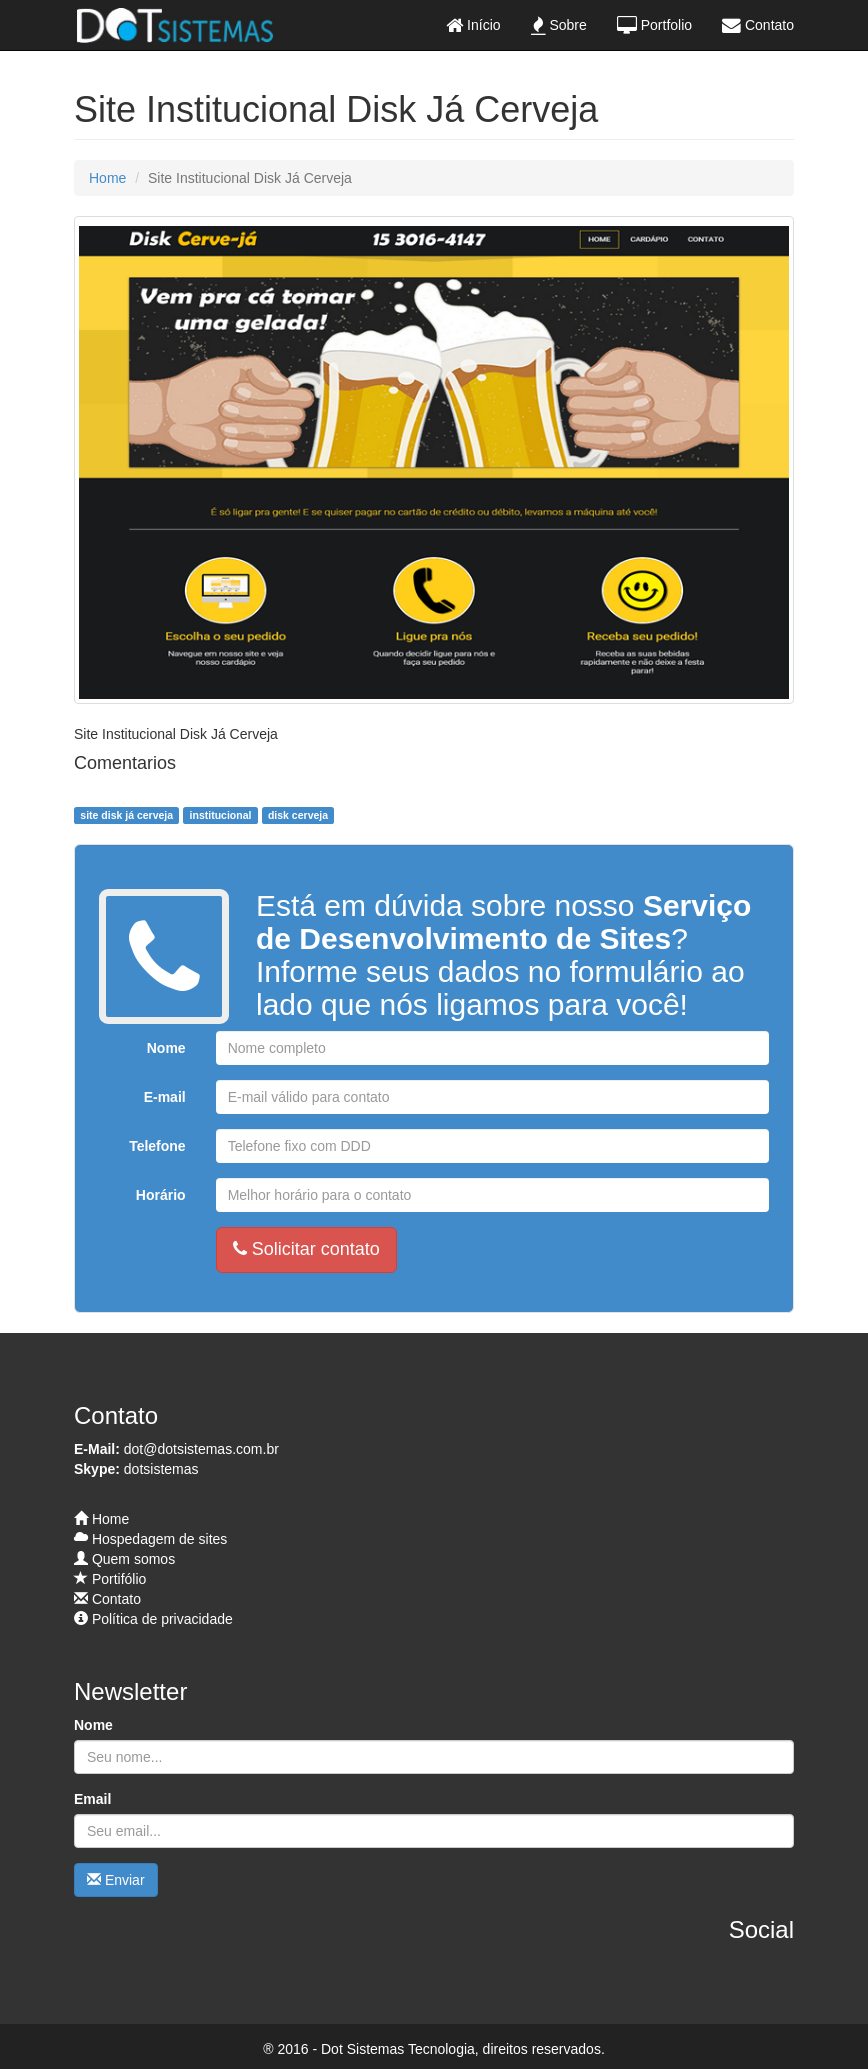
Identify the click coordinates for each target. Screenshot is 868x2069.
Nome (166, 1048)
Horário (161, 1195)
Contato (758, 25)
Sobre (559, 25)
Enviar (116, 1880)
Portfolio (654, 25)
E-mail (165, 1097)
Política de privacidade (153, 1619)
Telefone (157, 1146)
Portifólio (110, 1579)
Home (107, 178)
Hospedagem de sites (150, 1539)
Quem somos (124, 1559)
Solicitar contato (306, 1249)
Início (473, 25)
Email (92, 1799)
